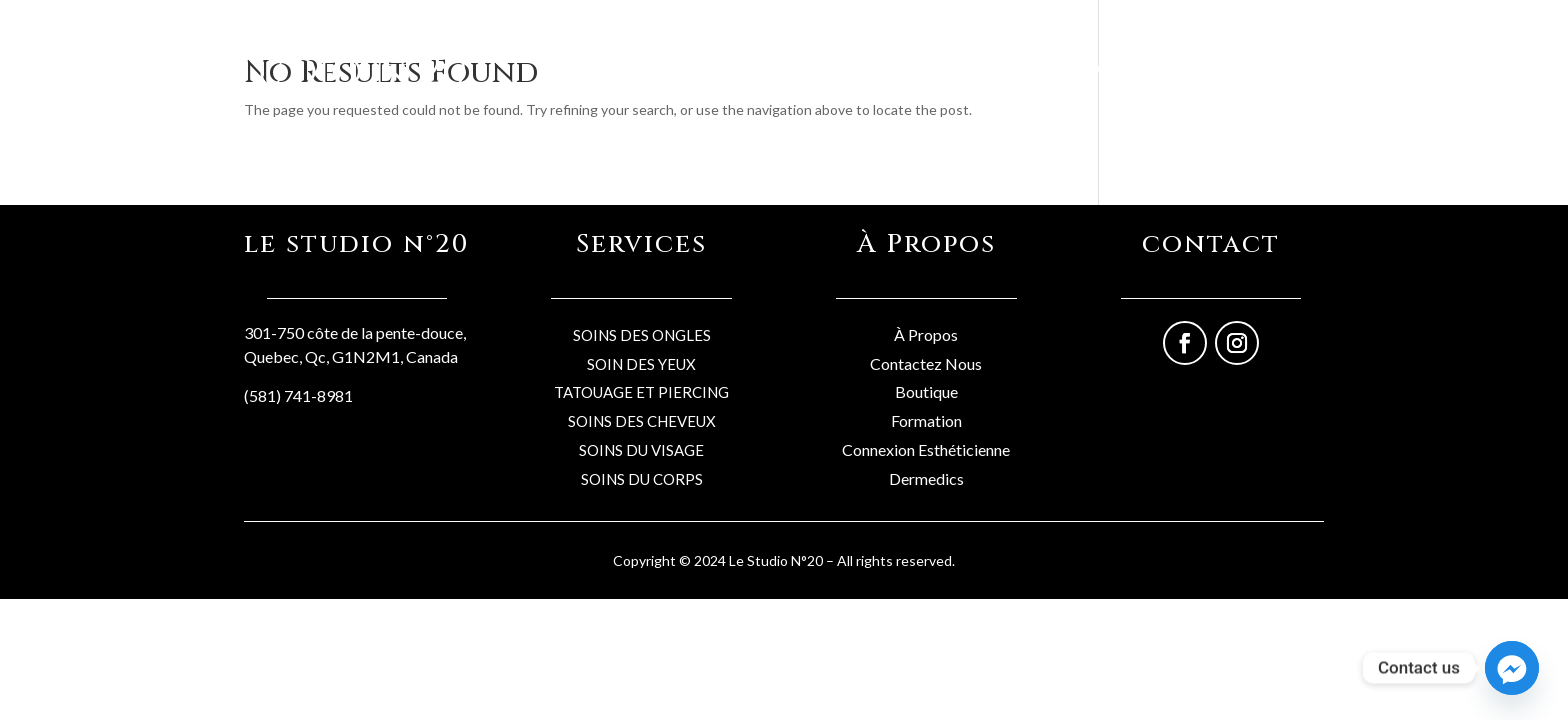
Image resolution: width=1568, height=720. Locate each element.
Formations (1294, 67)
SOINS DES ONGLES (642, 335)
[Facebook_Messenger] (1512, 668)
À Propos (926, 334)
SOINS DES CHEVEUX (642, 421)
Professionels (1187, 67)
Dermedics (926, 478)
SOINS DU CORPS (642, 479)
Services (1091, 67)
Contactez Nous (926, 363)
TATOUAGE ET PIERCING (641, 392)
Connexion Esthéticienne (926, 449)
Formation (926, 420)
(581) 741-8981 (298, 395)
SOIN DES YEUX (641, 364)
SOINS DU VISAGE (641, 450)
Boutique (1010, 67)
